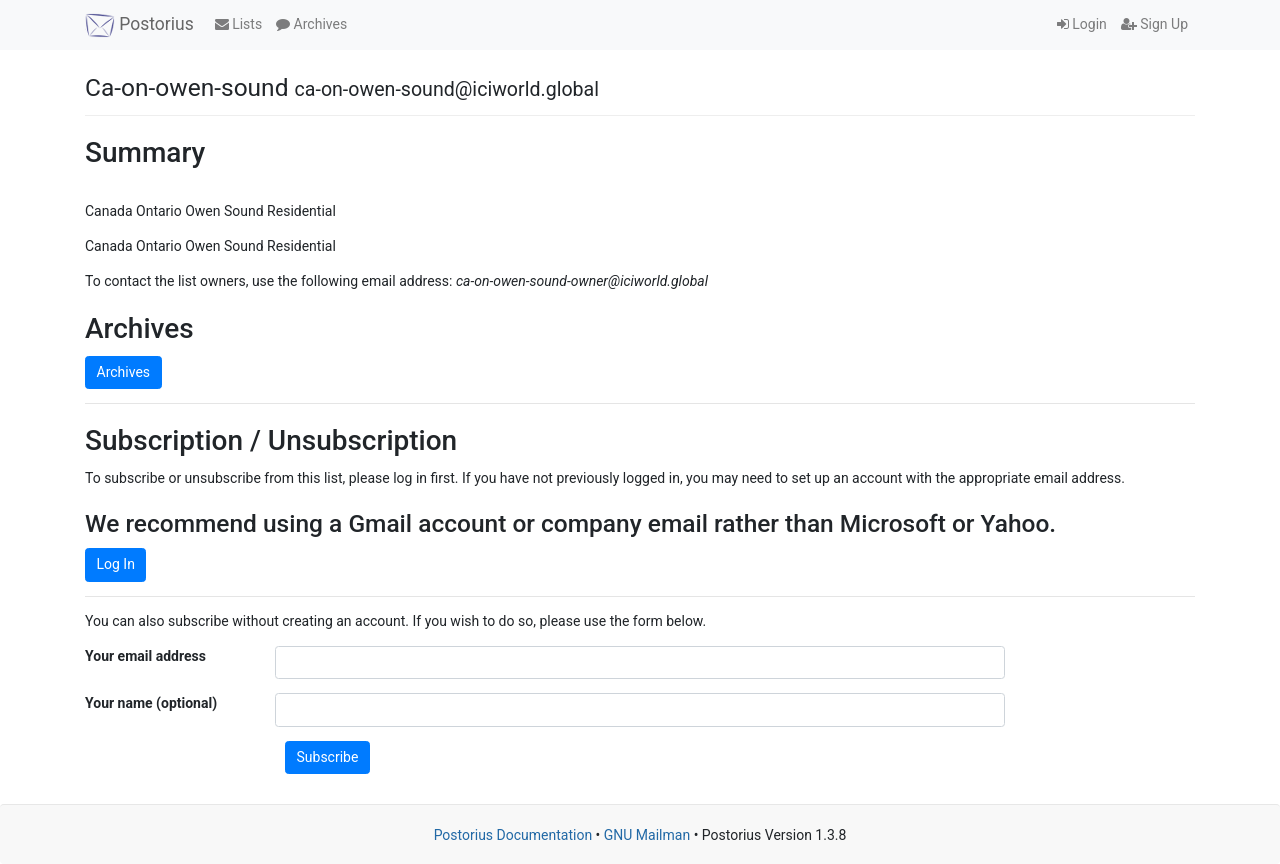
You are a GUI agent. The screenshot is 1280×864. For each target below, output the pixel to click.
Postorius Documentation (513, 835)
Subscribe (328, 757)
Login (1082, 24)
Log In (116, 564)
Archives (311, 24)
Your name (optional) (151, 703)
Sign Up (1154, 24)
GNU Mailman (647, 835)
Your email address (145, 656)
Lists (238, 24)
